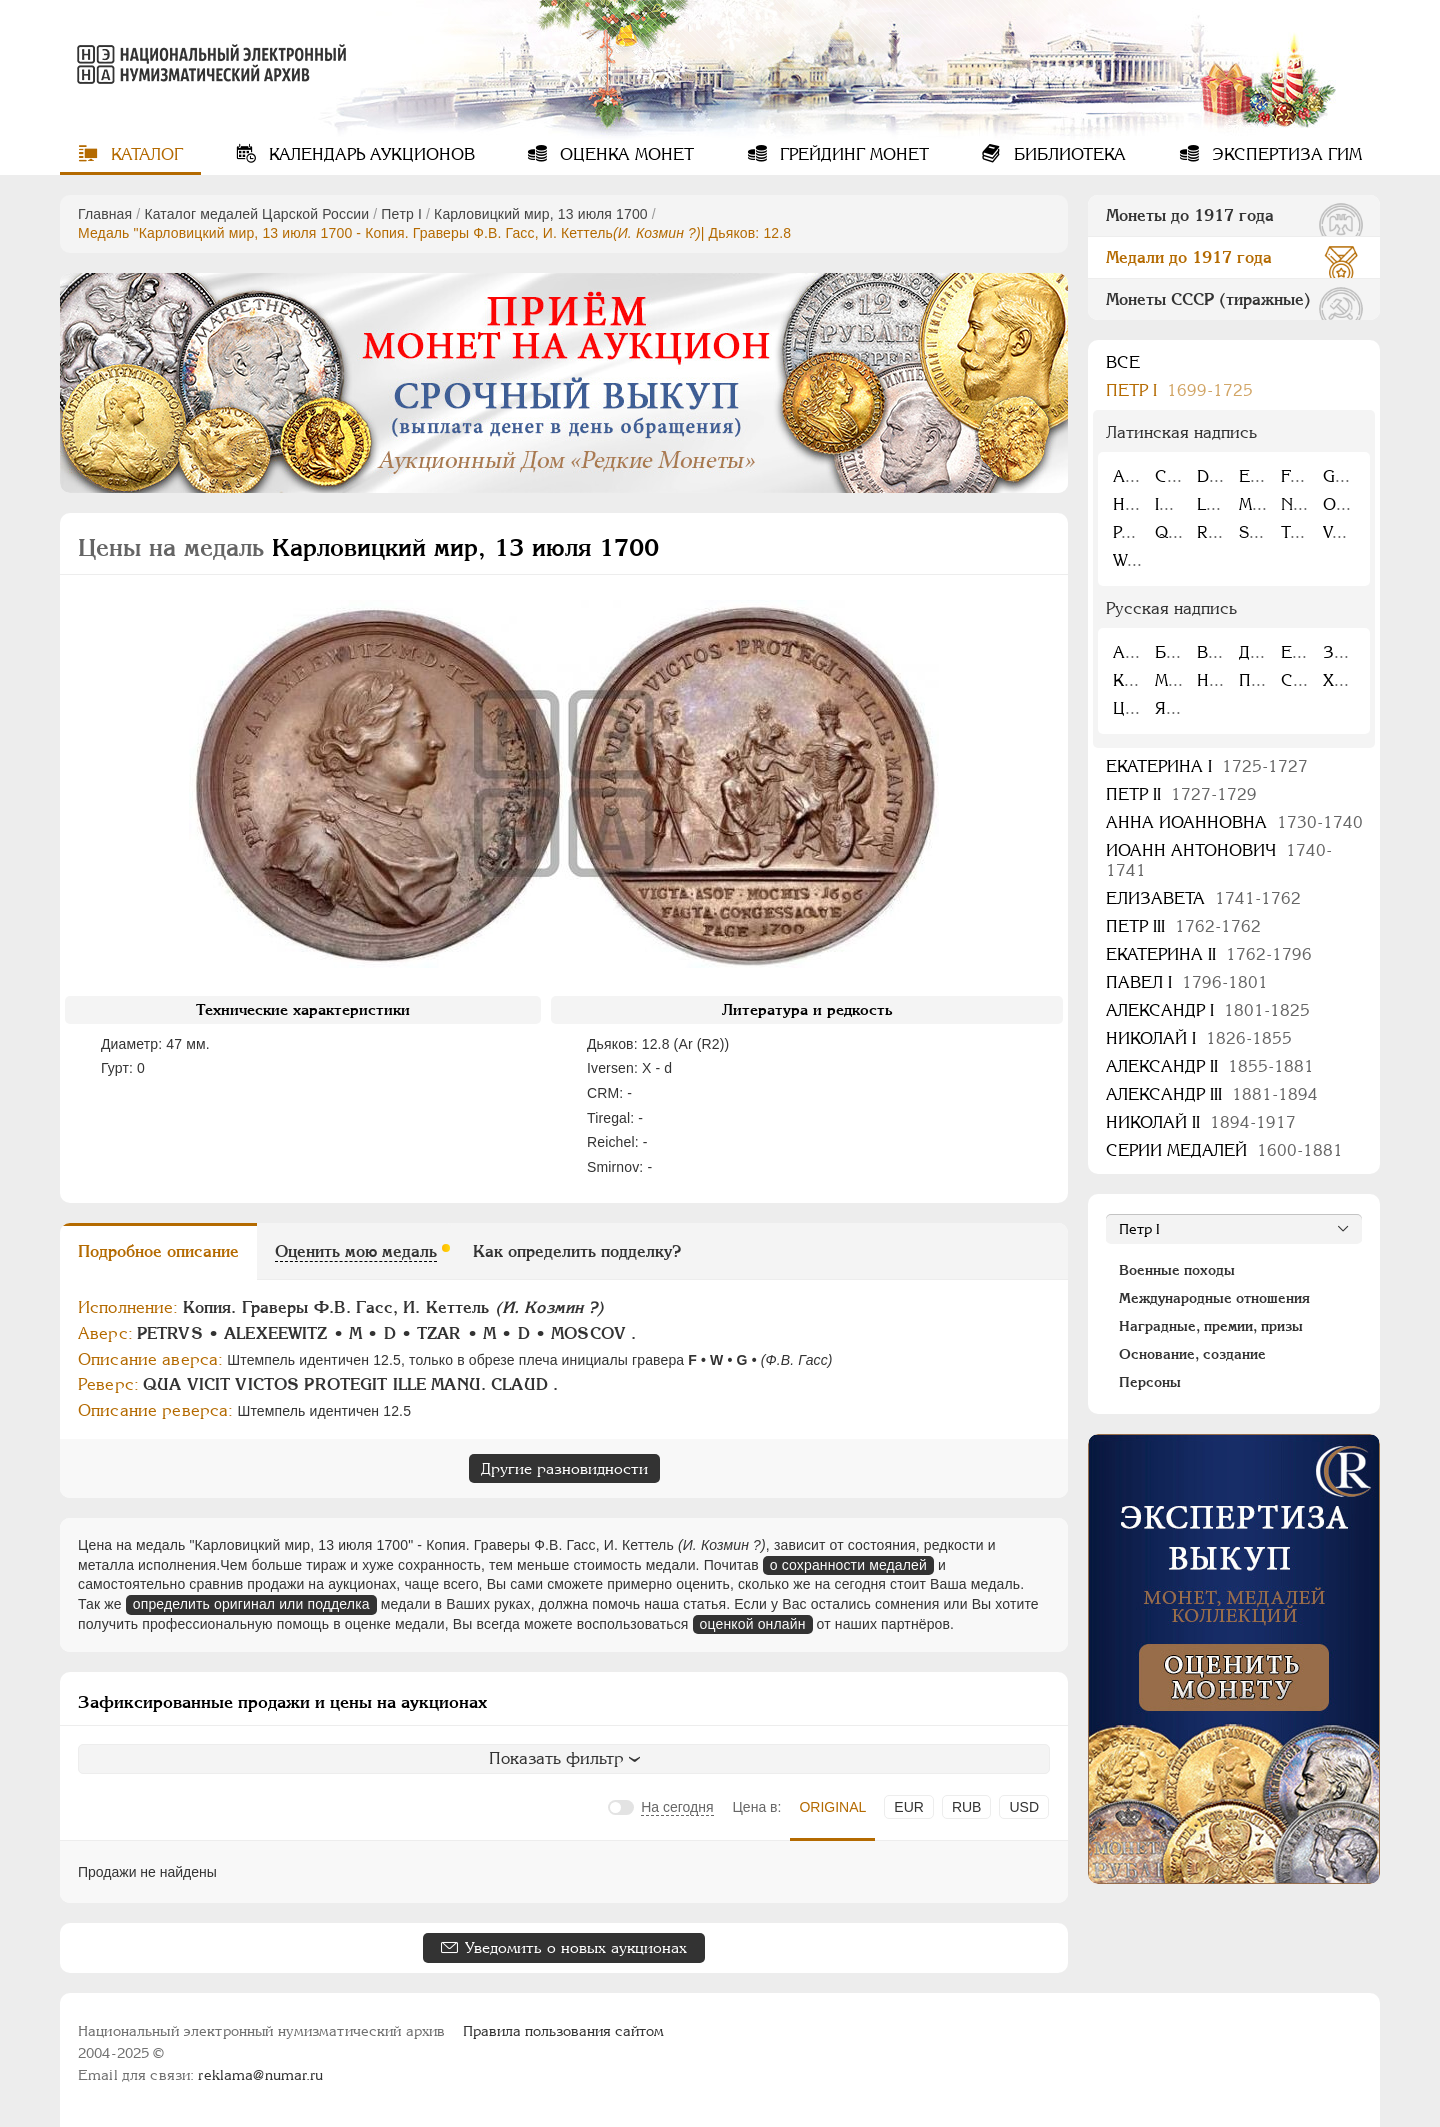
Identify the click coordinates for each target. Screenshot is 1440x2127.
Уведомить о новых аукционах (576, 1947)
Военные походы (1177, 1270)
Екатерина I (1207, 766)
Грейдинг (852, 154)
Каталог (144, 154)
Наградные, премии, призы (1211, 1326)
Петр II (1181, 794)
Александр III (1212, 1094)
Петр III (1183, 926)
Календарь (369, 154)
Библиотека (1067, 154)
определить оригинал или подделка (251, 1604)
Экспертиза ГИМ (1284, 154)
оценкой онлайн (753, 1624)
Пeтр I (401, 214)
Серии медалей (1224, 1150)
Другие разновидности (564, 1468)
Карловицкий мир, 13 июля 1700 (541, 214)
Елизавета (1203, 898)
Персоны (1150, 1382)
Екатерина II (1209, 954)
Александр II (1210, 1066)
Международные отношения (1214, 1298)
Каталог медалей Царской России (256, 214)
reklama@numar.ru (260, 2075)
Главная (105, 214)
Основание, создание (1192, 1354)
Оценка (624, 154)
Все (1123, 362)
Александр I (1208, 1010)
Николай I (1199, 1038)
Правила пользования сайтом (563, 2031)
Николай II (1201, 1122)
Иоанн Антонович (1219, 860)
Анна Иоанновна (1234, 822)
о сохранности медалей (848, 1565)
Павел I (1187, 982)
